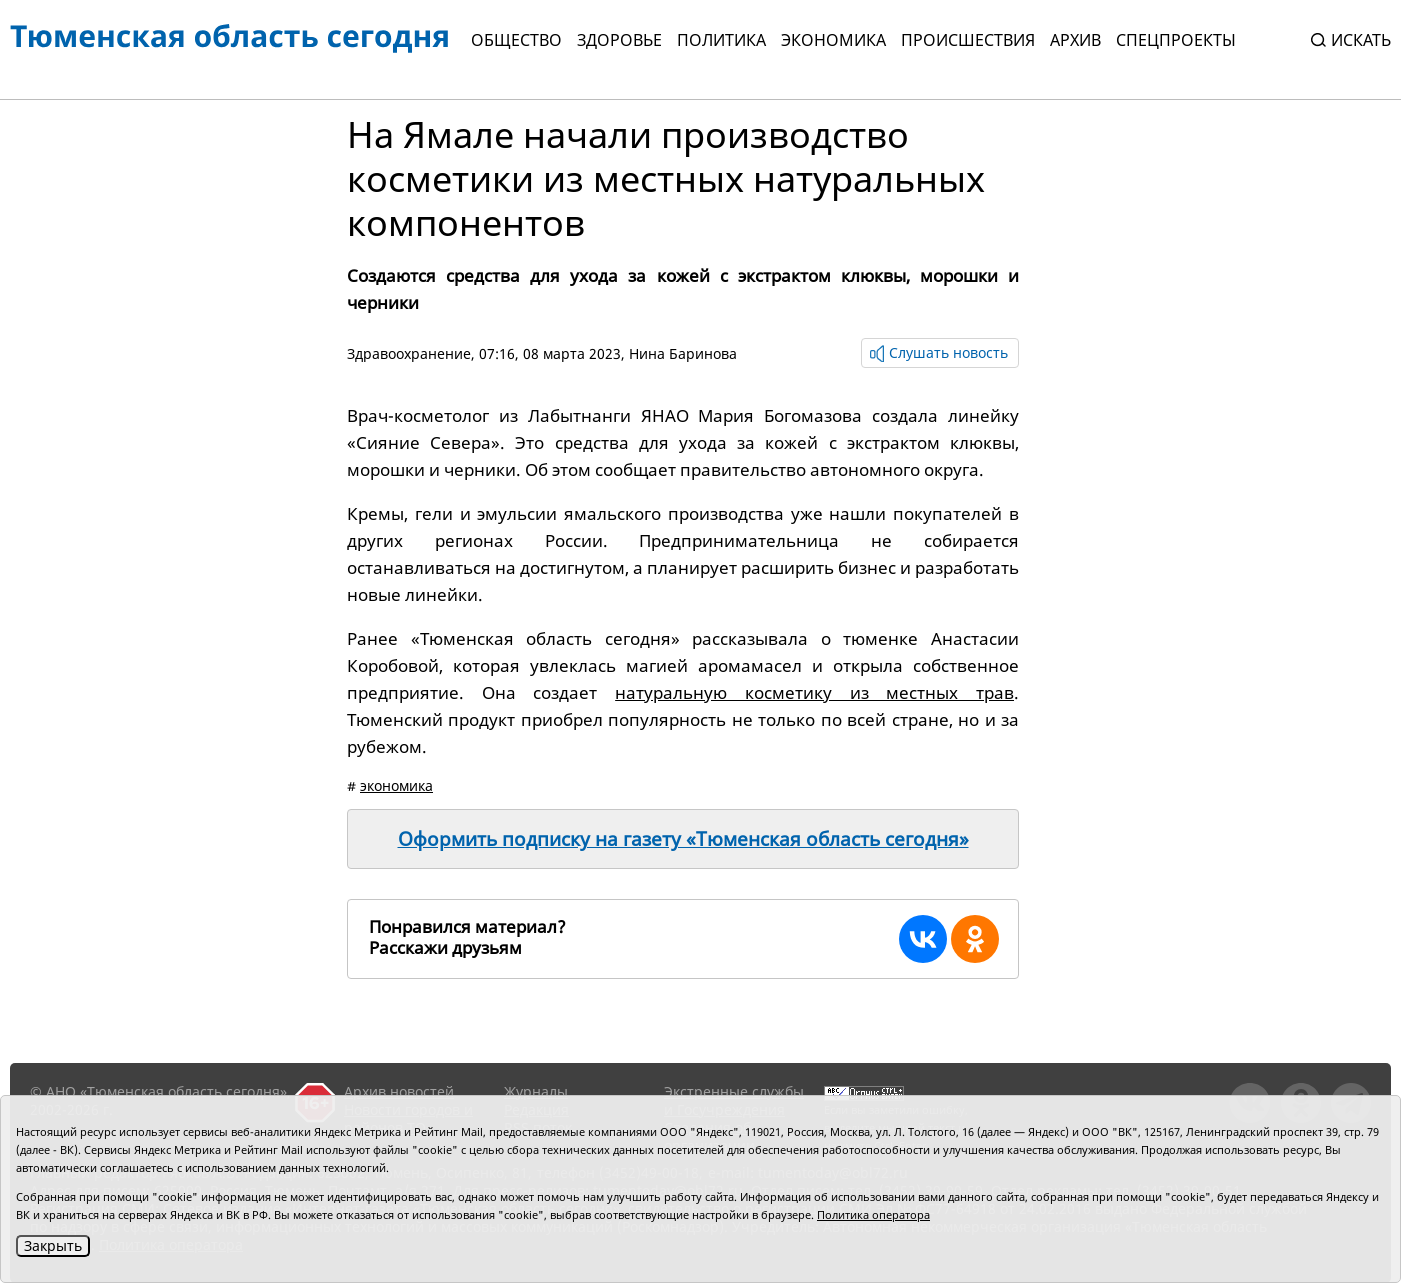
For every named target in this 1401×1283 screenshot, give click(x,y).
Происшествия (968, 40)
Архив (1075, 40)
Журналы (536, 1091)
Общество (516, 40)
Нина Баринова (683, 353)
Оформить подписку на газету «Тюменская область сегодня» (683, 839)
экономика (396, 785)
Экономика (833, 40)
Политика (721, 40)
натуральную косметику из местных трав (814, 692)
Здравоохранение (409, 353)
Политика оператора (873, 1214)
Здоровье (619, 40)
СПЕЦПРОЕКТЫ (1176, 40)
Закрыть (53, 1245)
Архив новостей (399, 1091)
